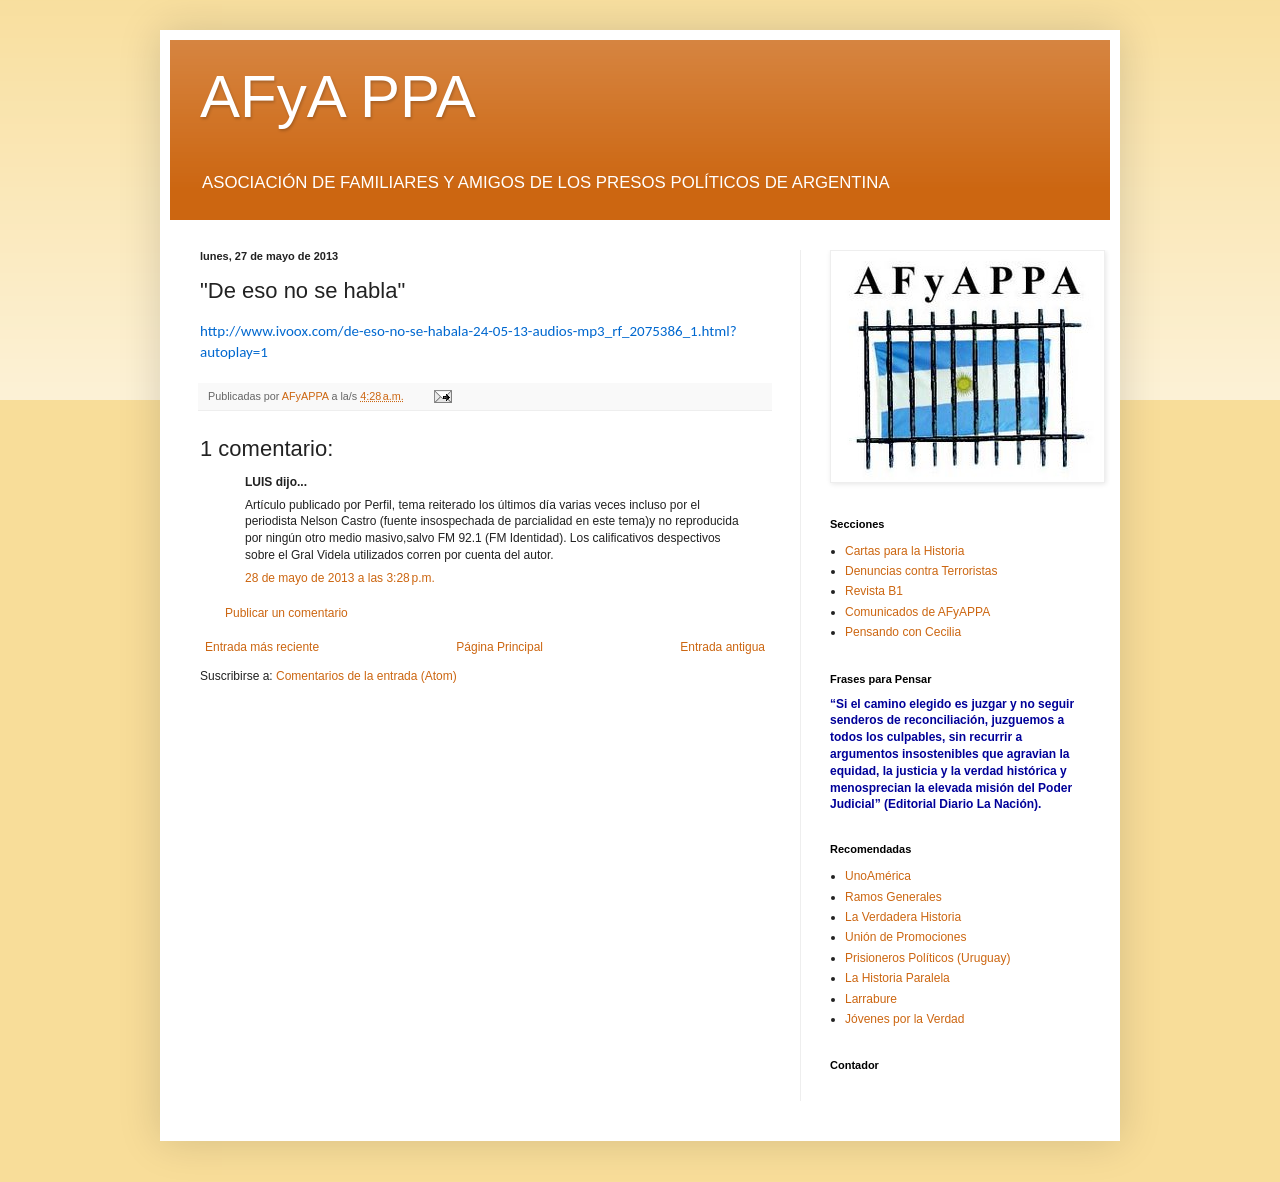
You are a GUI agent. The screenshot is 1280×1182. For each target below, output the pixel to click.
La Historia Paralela (897, 978)
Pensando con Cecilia (903, 632)
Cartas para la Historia (904, 551)
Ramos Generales (893, 897)
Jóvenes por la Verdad (904, 1019)
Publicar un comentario (286, 613)
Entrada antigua (722, 647)
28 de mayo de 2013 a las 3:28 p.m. (340, 578)
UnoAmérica (878, 876)
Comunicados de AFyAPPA (917, 612)
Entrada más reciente (262, 647)
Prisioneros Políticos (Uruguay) (927, 958)
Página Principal (499, 647)
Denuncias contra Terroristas (921, 571)
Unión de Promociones (905, 937)
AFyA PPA (338, 96)
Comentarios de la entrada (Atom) (366, 676)
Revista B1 (874, 591)
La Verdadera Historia (903, 917)
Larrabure (871, 999)
